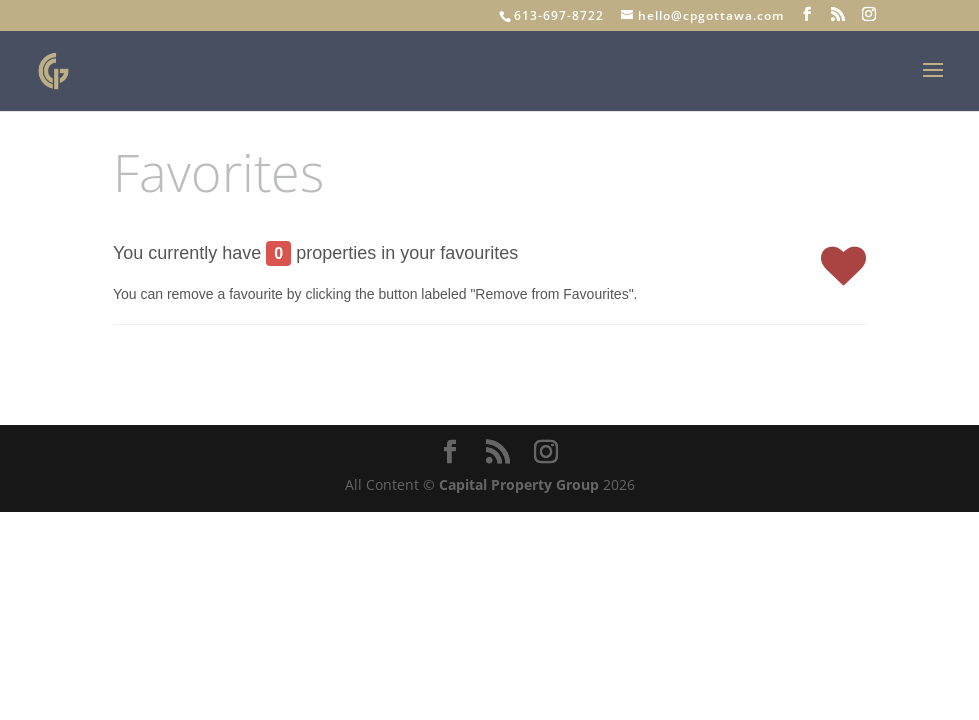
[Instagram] (869, 14)
